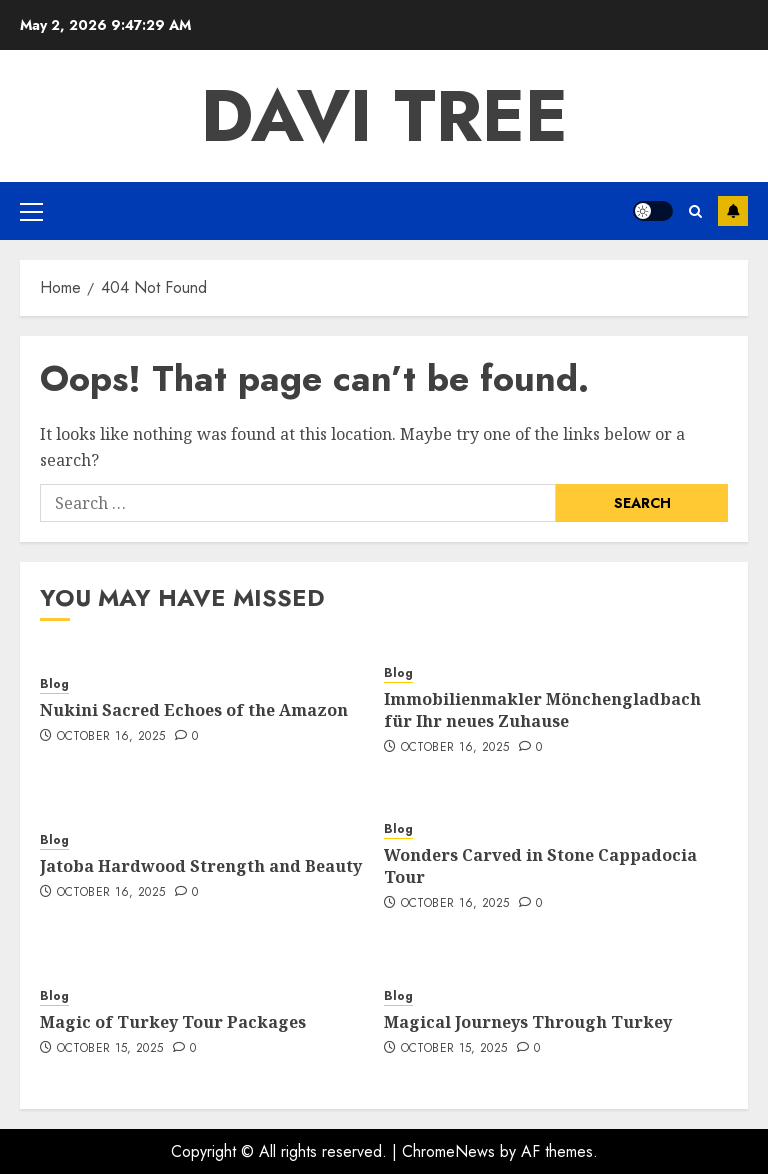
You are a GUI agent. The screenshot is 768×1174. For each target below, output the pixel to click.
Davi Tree (384, 116)
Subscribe (733, 211)
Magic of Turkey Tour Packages (173, 1022)
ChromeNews (448, 1151)
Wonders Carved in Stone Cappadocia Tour (540, 866)
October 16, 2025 (111, 737)
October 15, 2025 (110, 1049)
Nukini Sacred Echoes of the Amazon (194, 710)
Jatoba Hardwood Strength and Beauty (201, 866)
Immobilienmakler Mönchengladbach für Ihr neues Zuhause (542, 710)
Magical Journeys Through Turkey (528, 1022)
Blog (54, 684)
